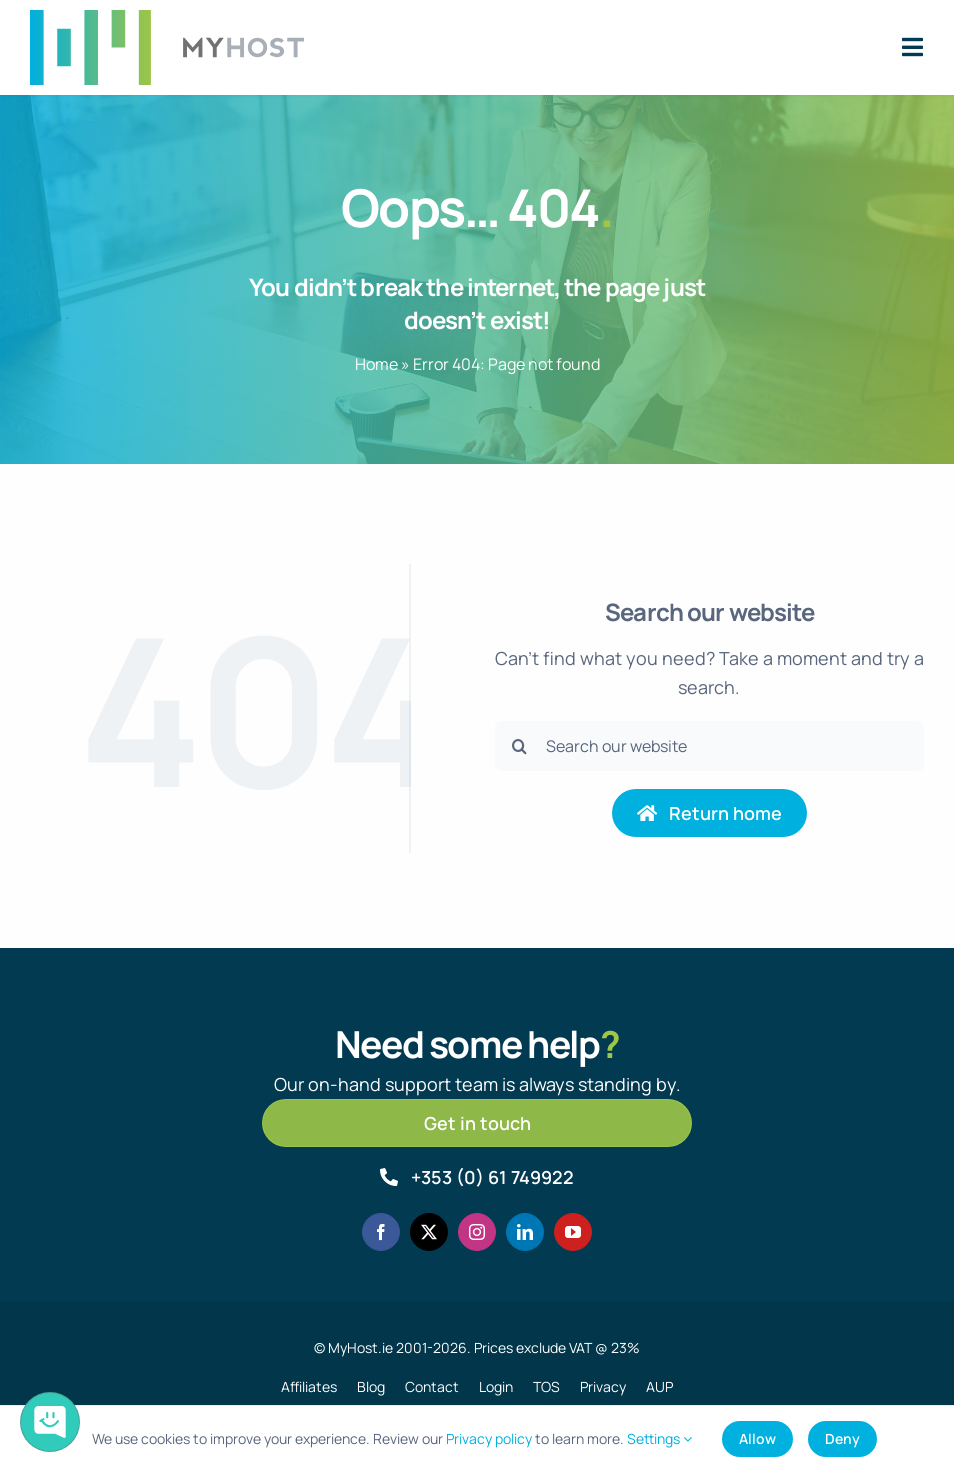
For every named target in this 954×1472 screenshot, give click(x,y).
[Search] (520, 746)
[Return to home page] (710, 813)
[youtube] (573, 1232)
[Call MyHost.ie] (476, 1177)
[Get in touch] (476, 1123)
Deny (842, 1438)
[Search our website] (709, 746)
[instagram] (477, 1232)
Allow (757, 1438)
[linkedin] (525, 1232)
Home (376, 364)
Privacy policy (489, 1438)
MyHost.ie (360, 1347)
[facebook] (381, 1232)
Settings (659, 1438)
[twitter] (429, 1232)
